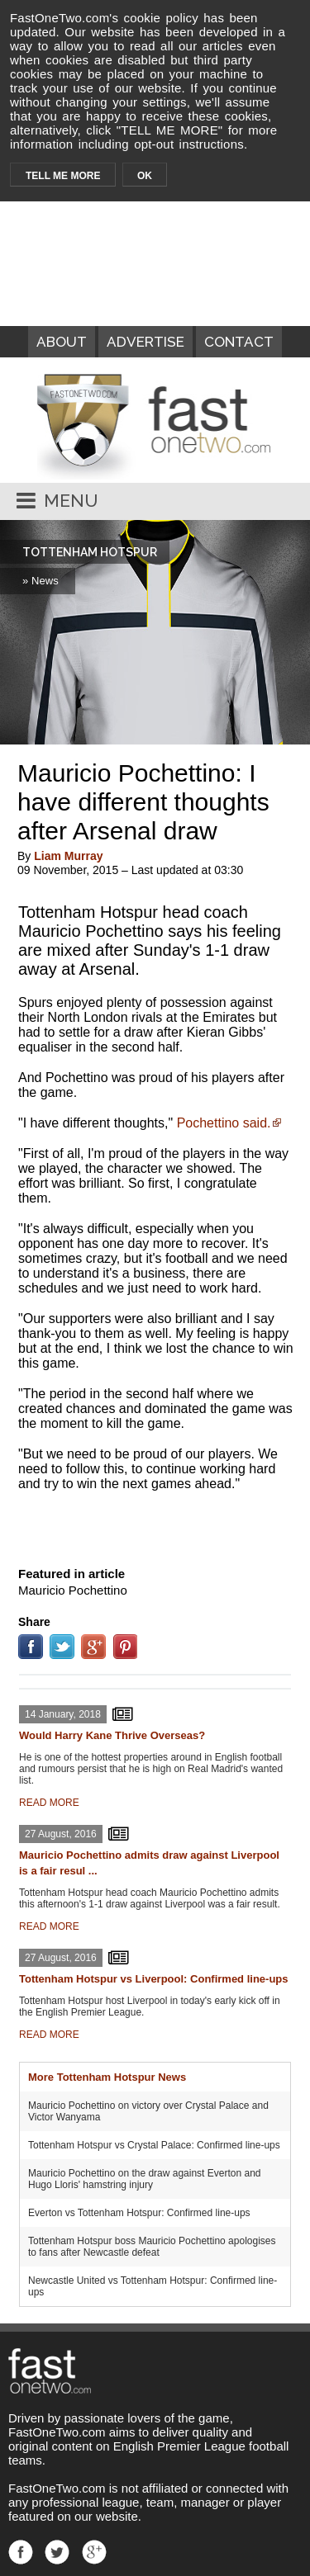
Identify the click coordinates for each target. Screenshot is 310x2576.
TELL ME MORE (63, 176)
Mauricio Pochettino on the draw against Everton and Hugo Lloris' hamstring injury (144, 2179)
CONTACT (239, 341)
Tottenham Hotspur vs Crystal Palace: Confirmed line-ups (154, 2145)
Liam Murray (68, 856)
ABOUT (61, 341)
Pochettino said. (224, 1123)
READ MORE (49, 1802)
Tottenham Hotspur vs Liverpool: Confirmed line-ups (154, 1979)
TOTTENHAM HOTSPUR (89, 552)
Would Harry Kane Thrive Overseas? (112, 1735)
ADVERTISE (145, 341)
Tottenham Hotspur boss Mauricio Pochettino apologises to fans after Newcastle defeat (152, 2246)
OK (144, 176)
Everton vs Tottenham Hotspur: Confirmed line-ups (139, 2213)
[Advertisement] (155, 1525)
